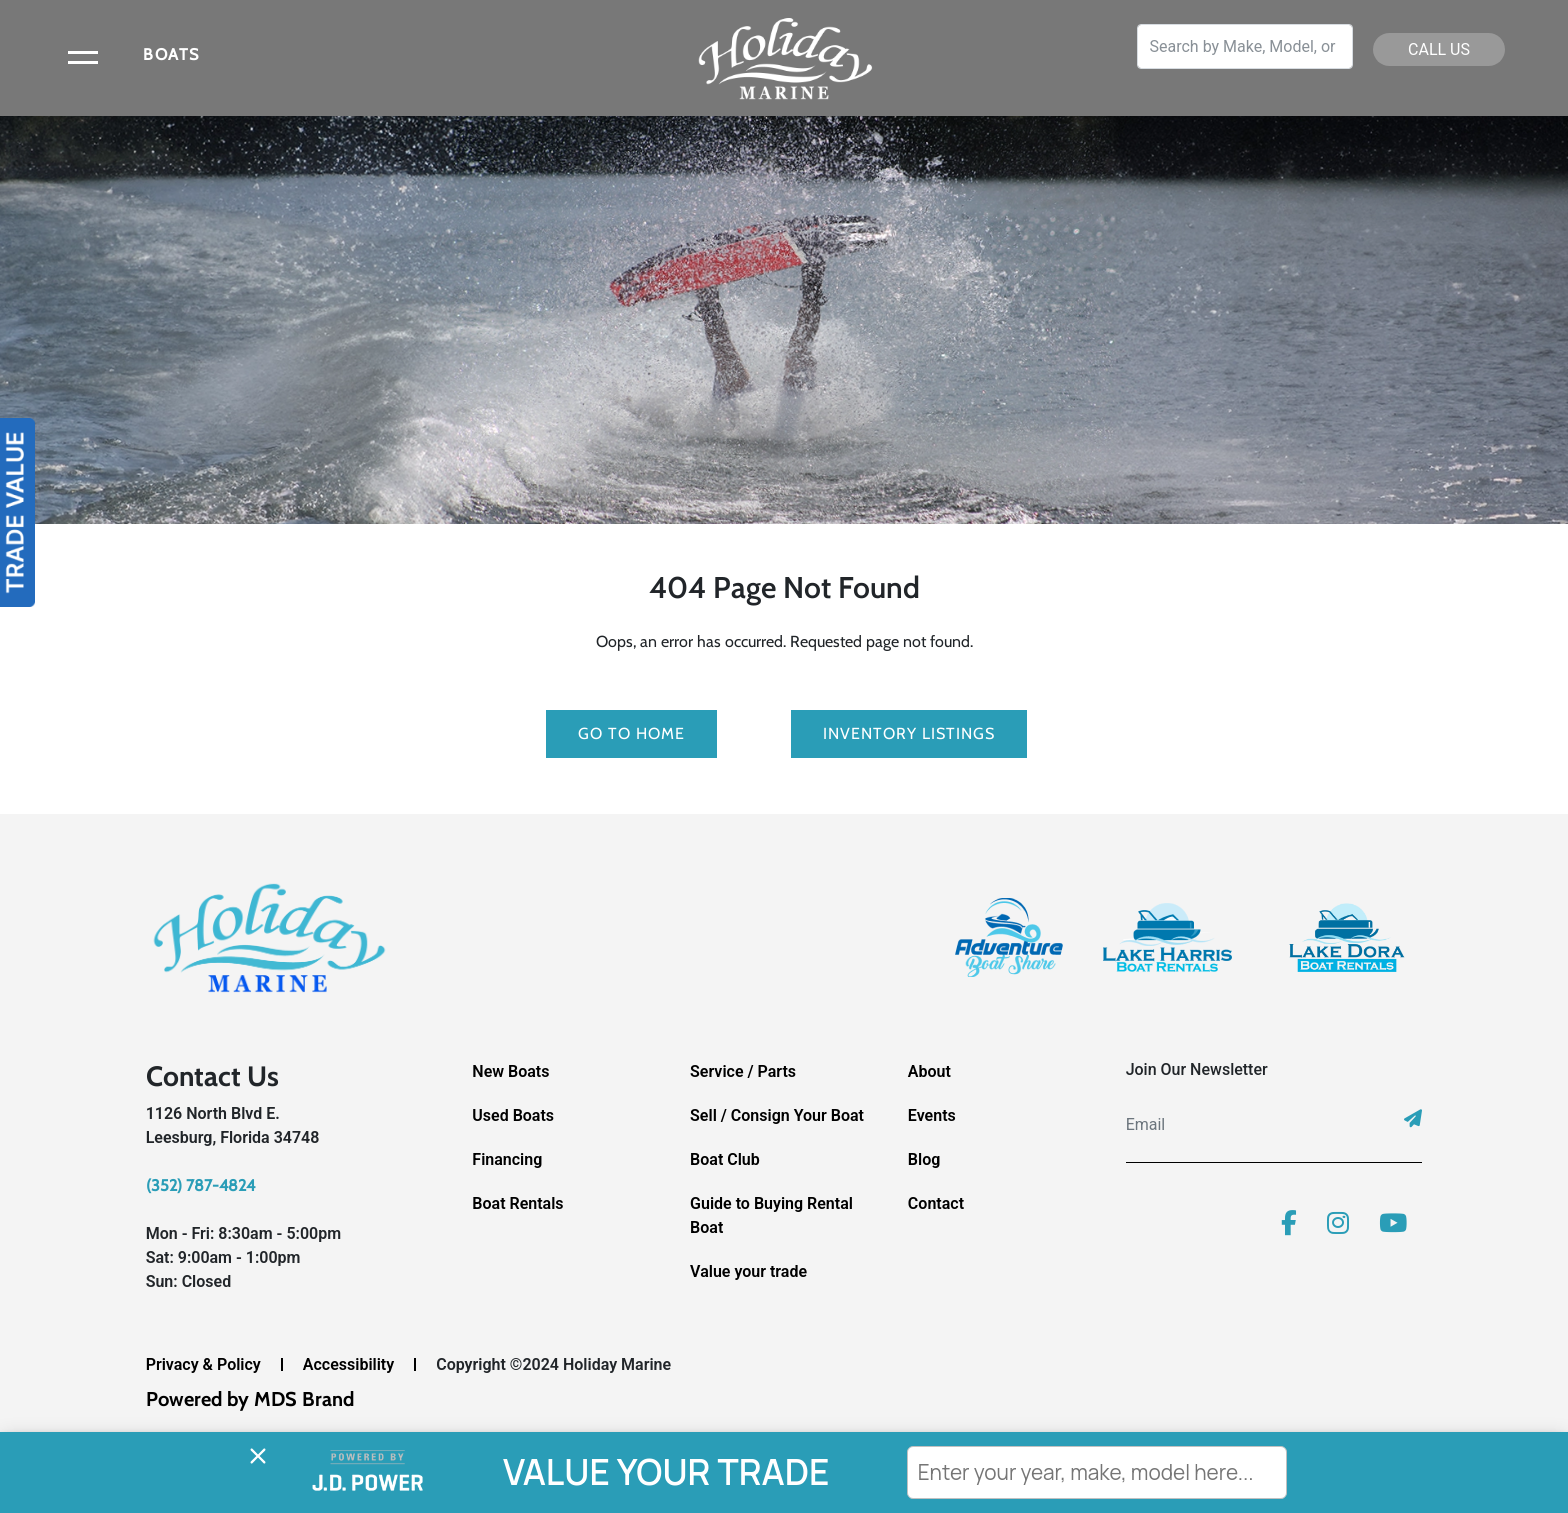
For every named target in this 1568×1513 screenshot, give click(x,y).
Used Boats (513, 1115)
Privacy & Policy (203, 1364)
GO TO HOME (631, 733)
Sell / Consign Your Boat (777, 1115)
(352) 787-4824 (200, 1185)
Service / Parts (743, 1071)
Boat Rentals (517, 1203)
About (929, 1071)
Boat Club (725, 1159)
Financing (507, 1159)
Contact (936, 1203)
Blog (924, 1159)
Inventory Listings (909, 733)
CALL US (1439, 49)
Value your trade (748, 1271)
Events (932, 1115)
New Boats (510, 1071)
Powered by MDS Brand (250, 1399)
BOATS (171, 54)
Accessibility (348, 1364)
